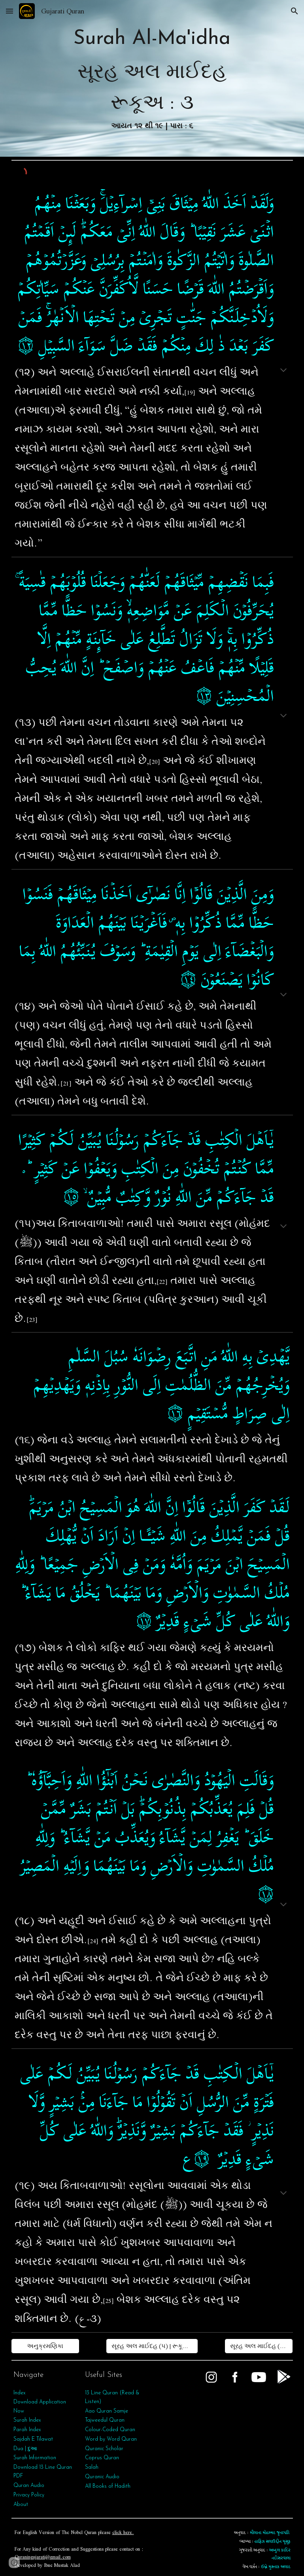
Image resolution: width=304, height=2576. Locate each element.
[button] (9, 11)
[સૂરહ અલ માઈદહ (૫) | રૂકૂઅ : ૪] (258, 2346)
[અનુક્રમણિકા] (45, 2346)
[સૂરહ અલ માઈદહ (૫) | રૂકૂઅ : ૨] (152, 2346)
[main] (152, 78)
